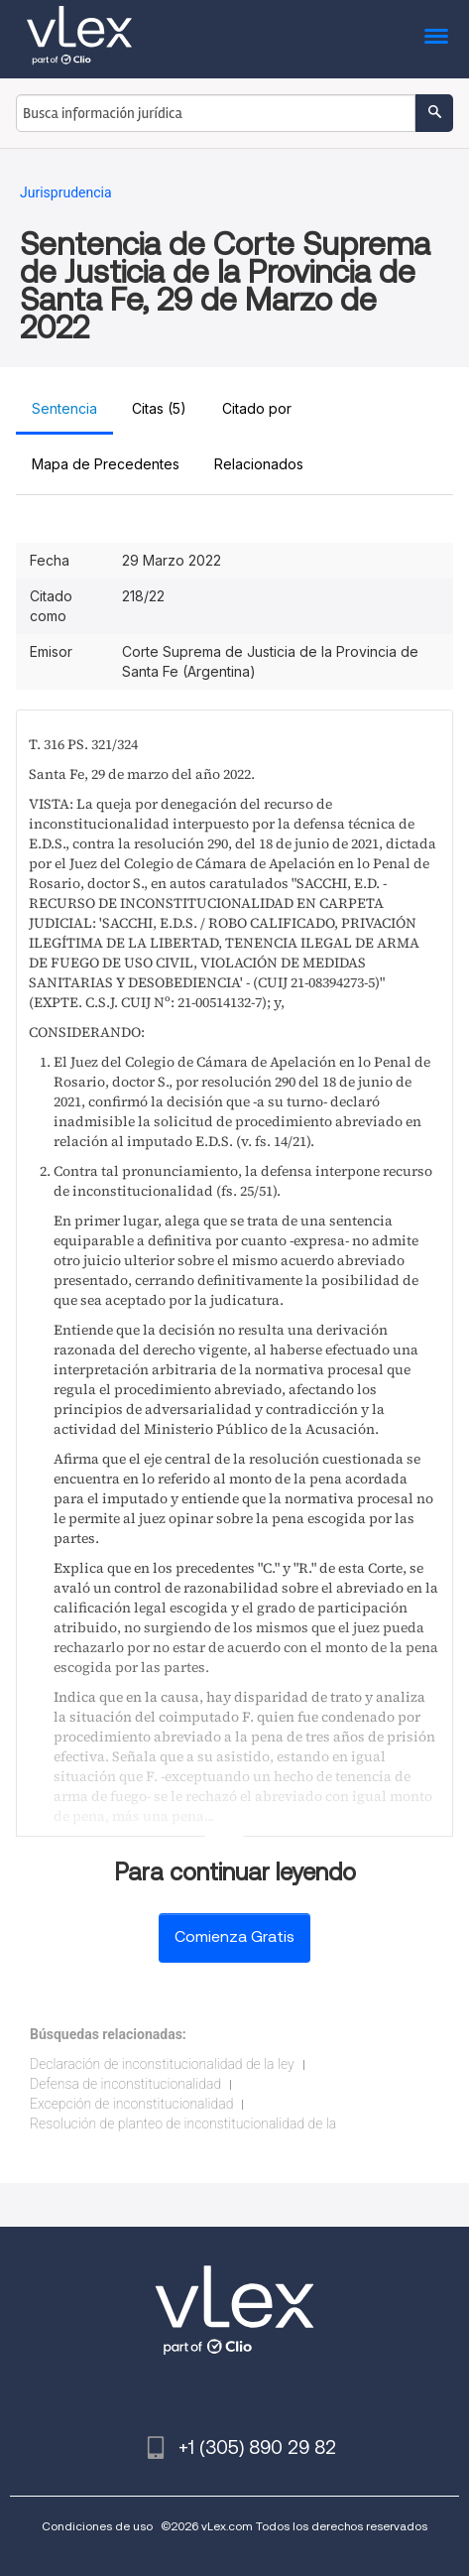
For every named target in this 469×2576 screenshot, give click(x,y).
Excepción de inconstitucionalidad (131, 2104)
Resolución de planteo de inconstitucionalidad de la (183, 2123)
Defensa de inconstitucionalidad (125, 2084)
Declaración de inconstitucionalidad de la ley (162, 2064)
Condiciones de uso (97, 2525)
